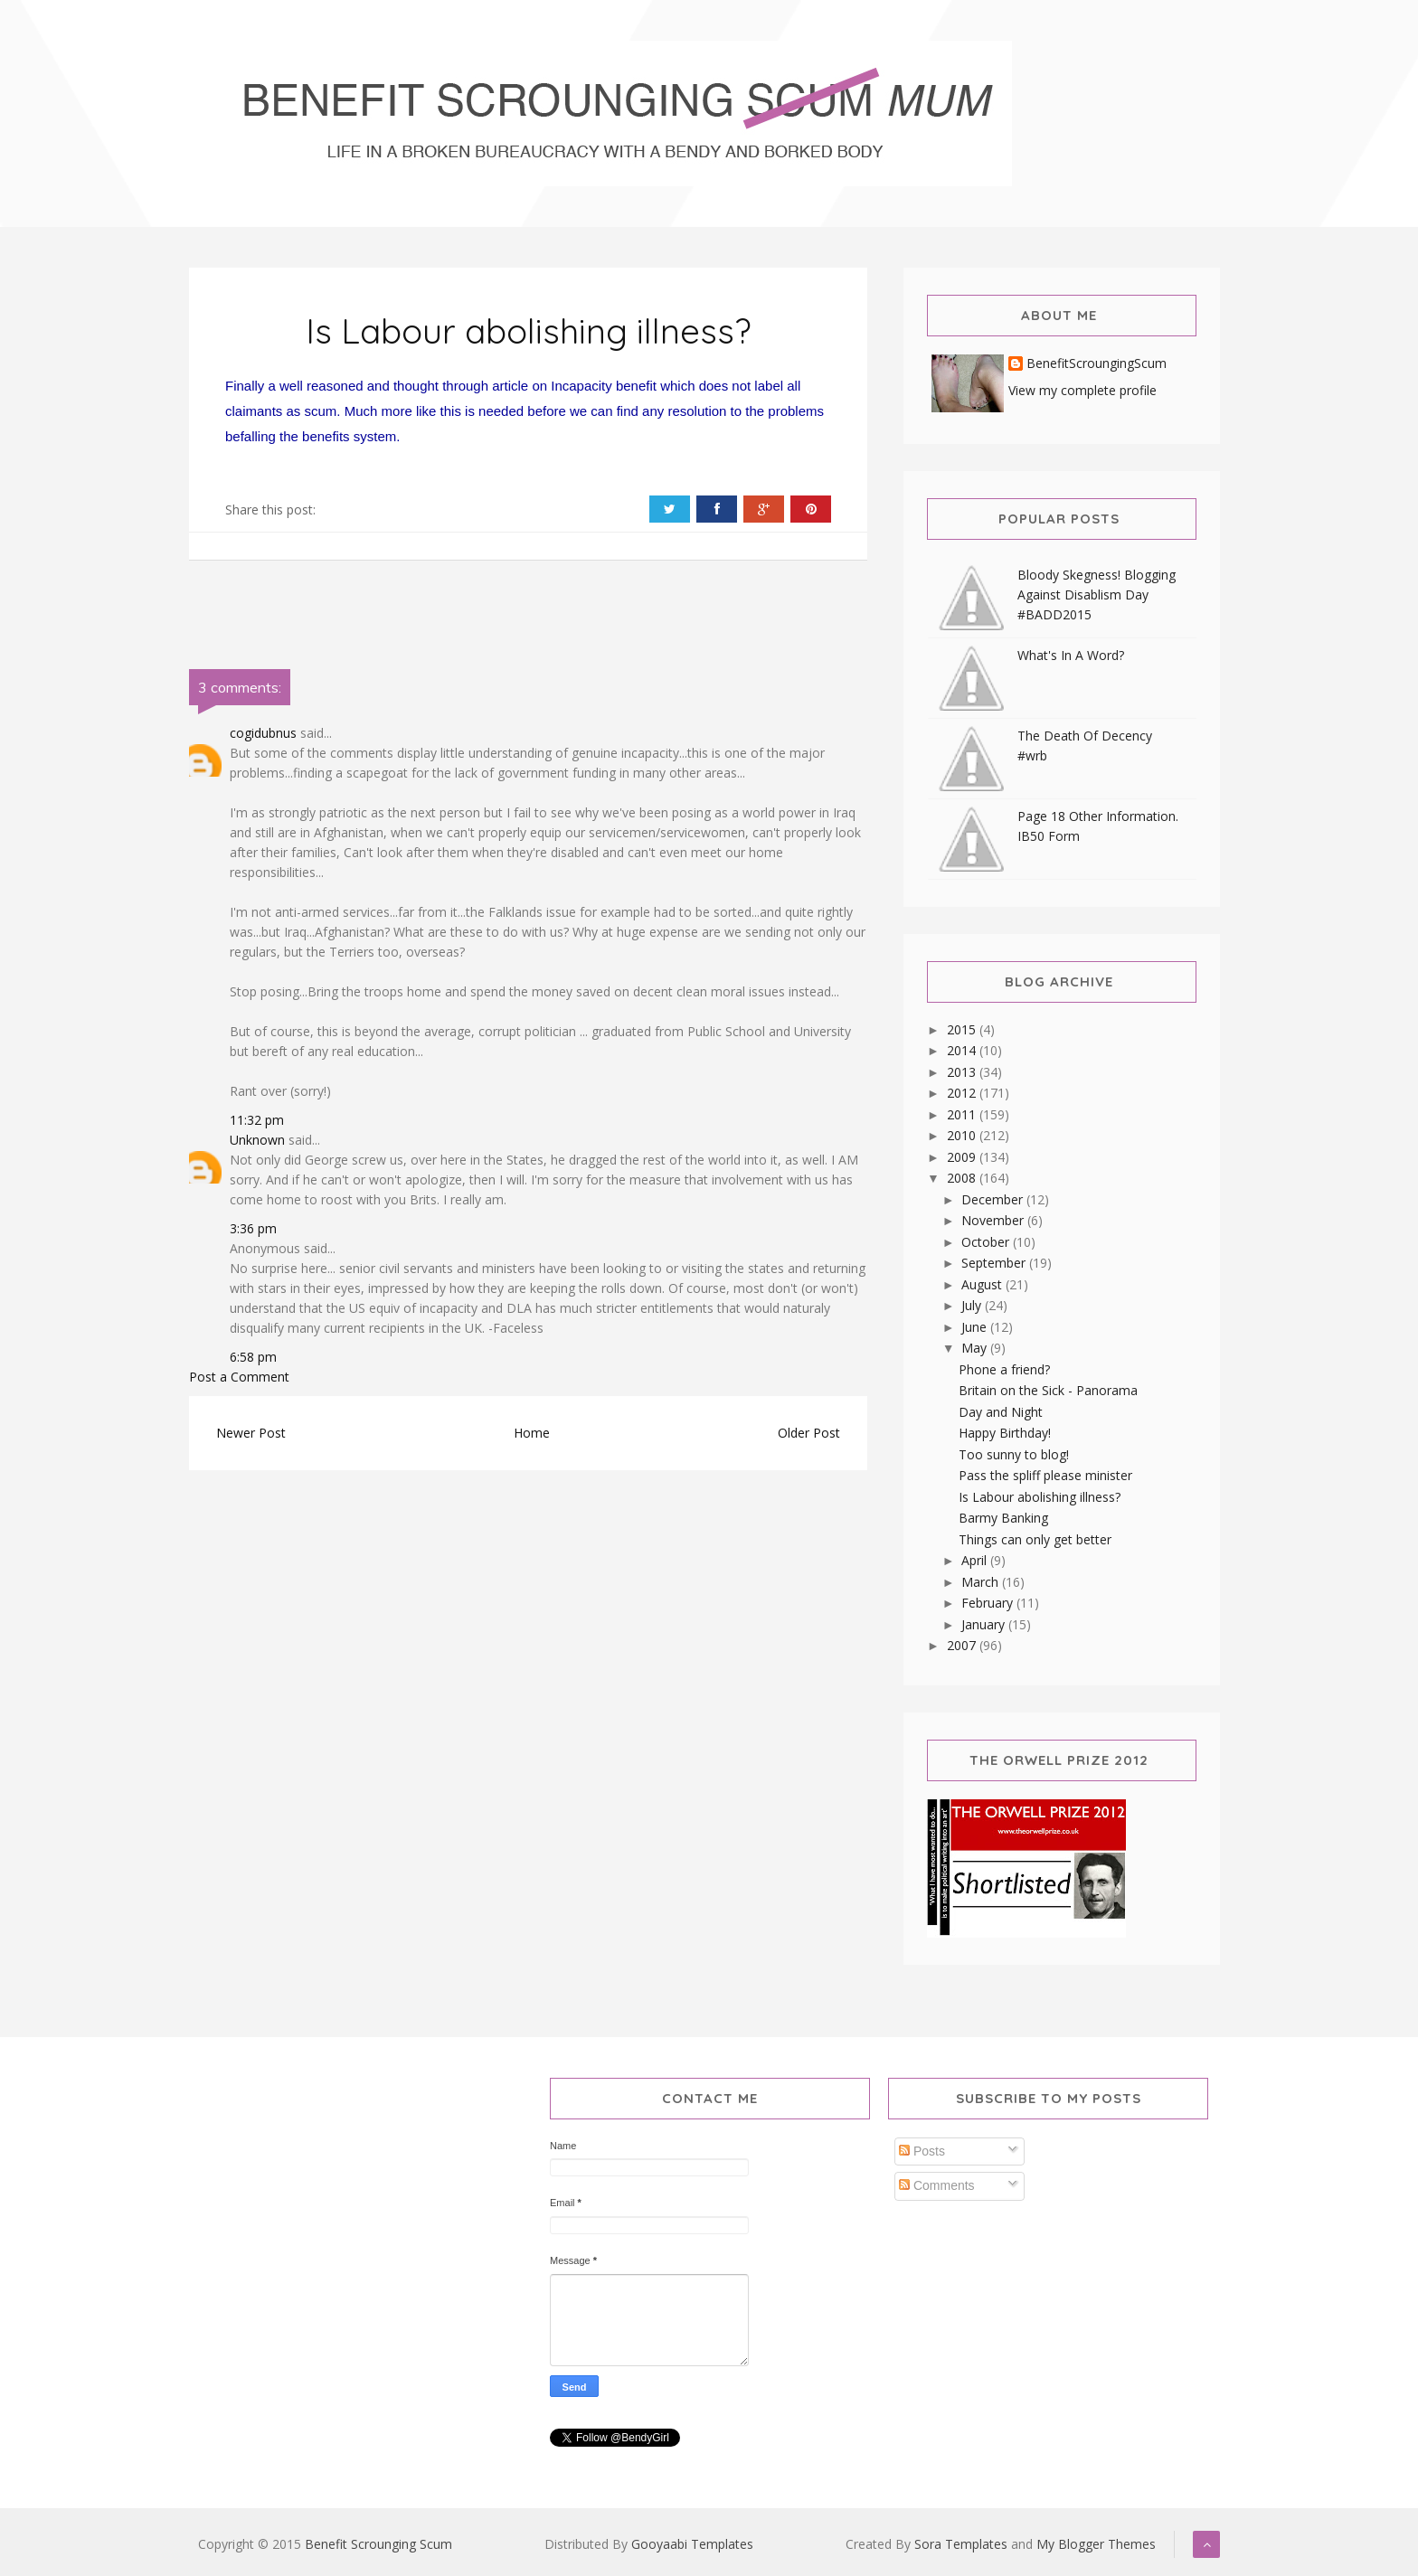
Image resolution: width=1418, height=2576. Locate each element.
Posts (922, 2151)
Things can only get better (1035, 1539)
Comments (937, 2185)
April (975, 1560)
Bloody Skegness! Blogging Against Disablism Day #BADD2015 (1096, 594)
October (987, 1241)
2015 (963, 1029)
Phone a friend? (1004, 1369)
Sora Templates (960, 2543)
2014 (963, 1050)
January (984, 1624)
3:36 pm (253, 1228)
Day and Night (1001, 1411)
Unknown (257, 1139)
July (973, 1305)
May (975, 1347)
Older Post (809, 1432)
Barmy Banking (1003, 1517)
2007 (963, 1645)
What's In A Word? (1070, 655)
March (981, 1581)
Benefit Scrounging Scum (378, 2543)
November (994, 1220)
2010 (963, 1135)
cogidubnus (263, 732)
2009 (963, 1156)
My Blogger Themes (1096, 2543)
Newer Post (251, 1432)
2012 (963, 1092)
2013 (963, 1071)
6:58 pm (253, 1356)
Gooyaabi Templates (692, 2543)
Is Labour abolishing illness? (529, 331)
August (983, 1284)
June (975, 1326)
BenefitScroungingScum (1096, 364)
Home (532, 1432)
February (988, 1602)
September (995, 1262)
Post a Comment (239, 1376)
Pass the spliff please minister (1045, 1475)
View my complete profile (1082, 390)
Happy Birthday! (1005, 1432)
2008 (963, 1177)
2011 (963, 1114)
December (993, 1199)
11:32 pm (257, 1119)
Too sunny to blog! (1014, 1454)
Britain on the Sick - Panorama (1048, 1390)
